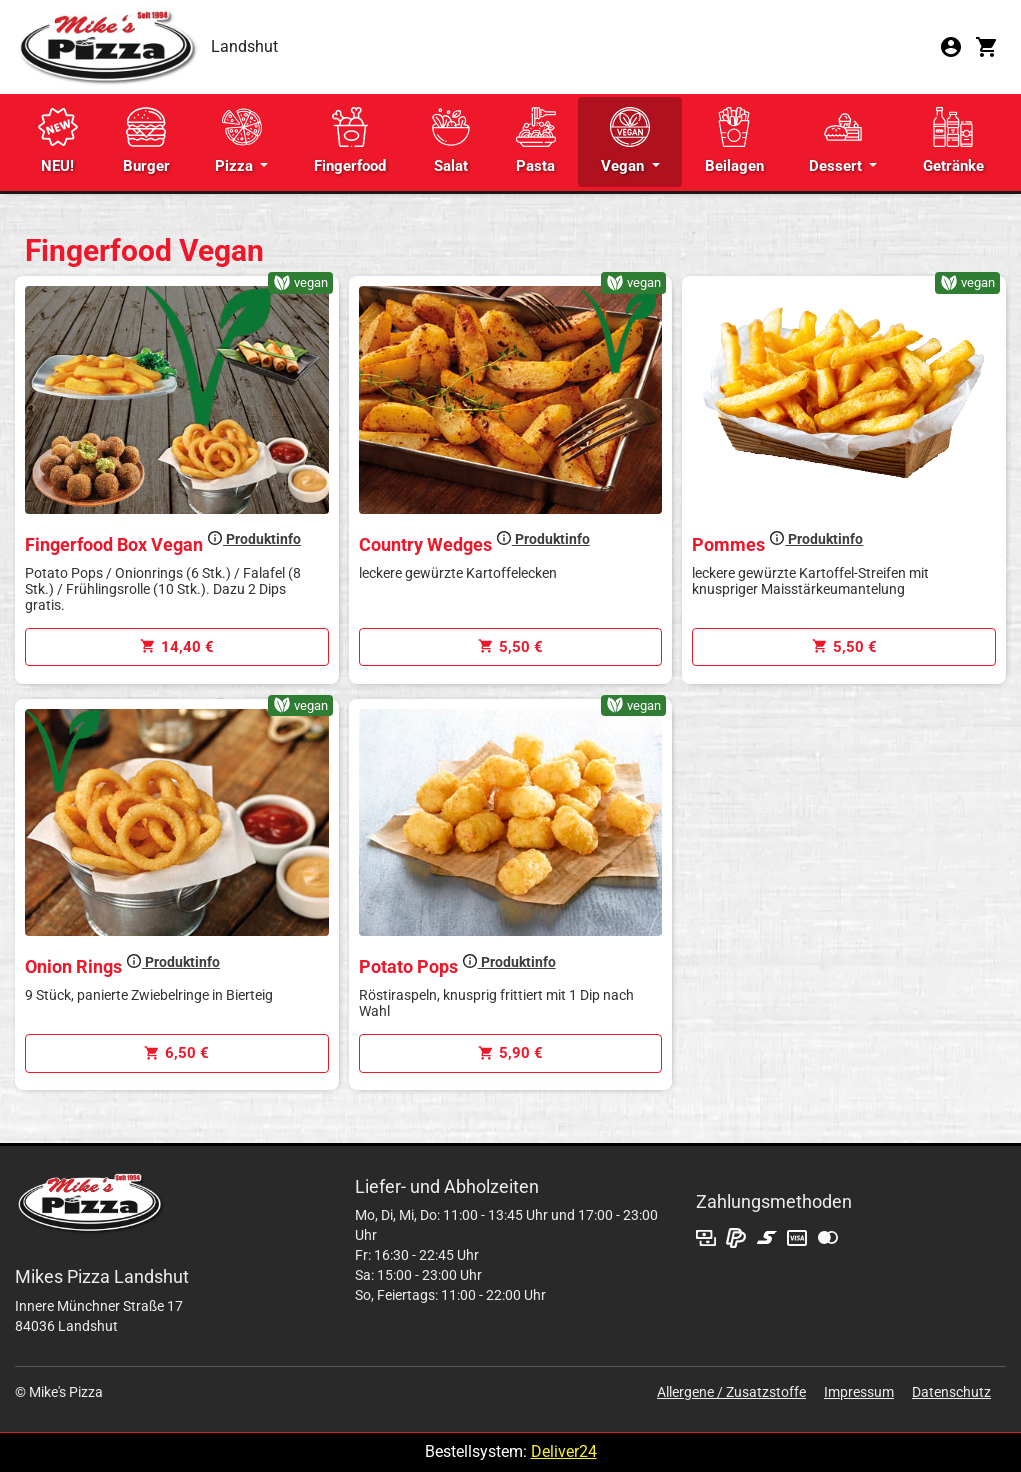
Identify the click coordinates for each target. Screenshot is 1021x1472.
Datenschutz (951, 1392)
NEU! (58, 141)
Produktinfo (254, 539)
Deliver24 (564, 1451)
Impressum (859, 1392)
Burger (146, 141)
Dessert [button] (837, 141)
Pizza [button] (238, 141)
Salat (451, 141)
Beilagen (734, 141)
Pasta (536, 141)
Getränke (953, 141)
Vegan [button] (625, 141)
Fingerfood (350, 141)
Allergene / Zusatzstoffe (731, 1392)
